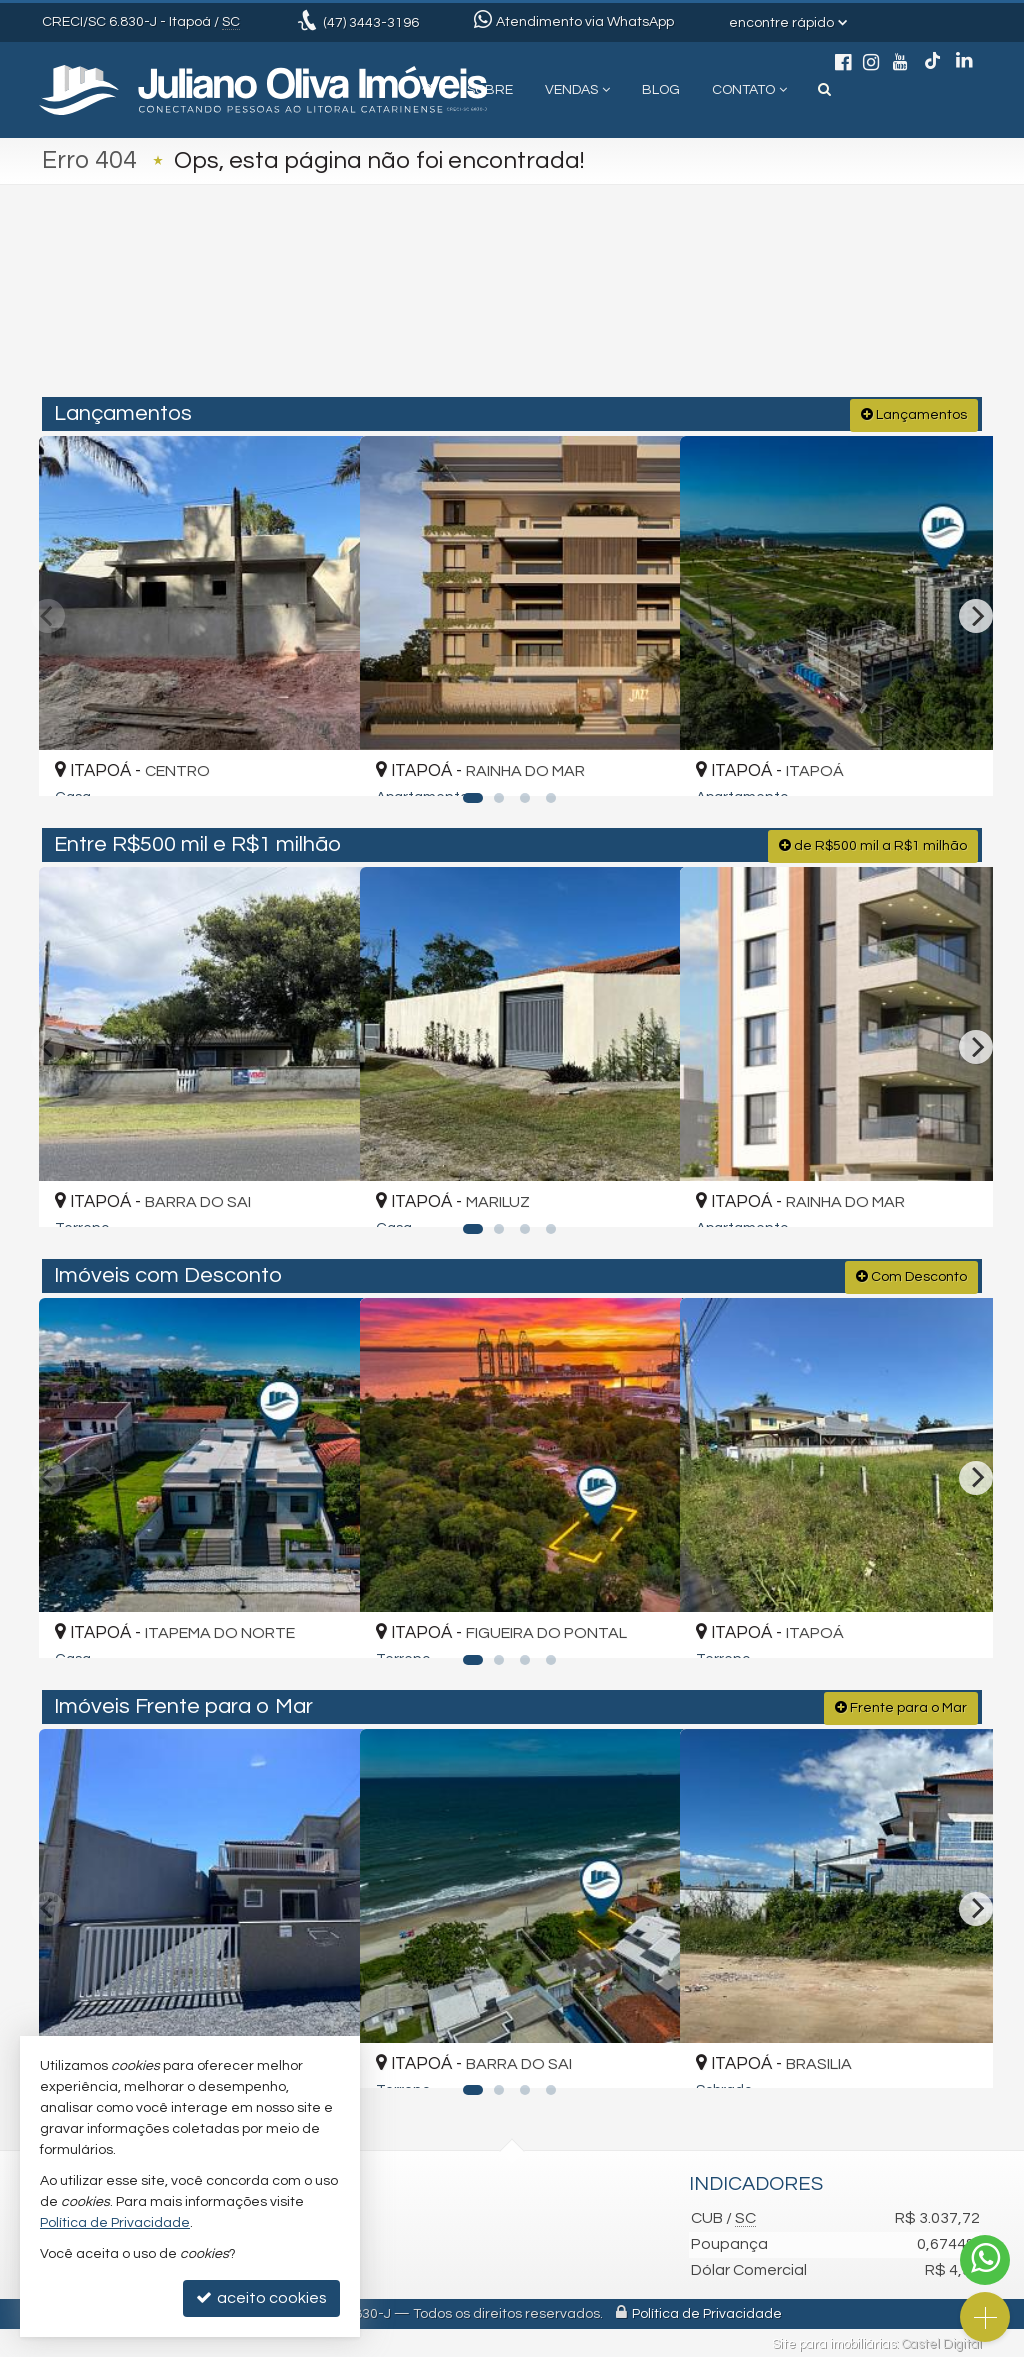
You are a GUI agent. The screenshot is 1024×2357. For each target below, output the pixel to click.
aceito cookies (261, 2297)
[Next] (976, 614)
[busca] (824, 90)
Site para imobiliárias (834, 2342)
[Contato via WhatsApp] (985, 2260)
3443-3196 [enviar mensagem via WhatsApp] (371, 23)
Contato (749, 90)
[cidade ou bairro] (661, 312)
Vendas (577, 90)
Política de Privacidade (707, 2312)
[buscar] (786, 312)
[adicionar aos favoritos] (321, 761)
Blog (661, 90)
